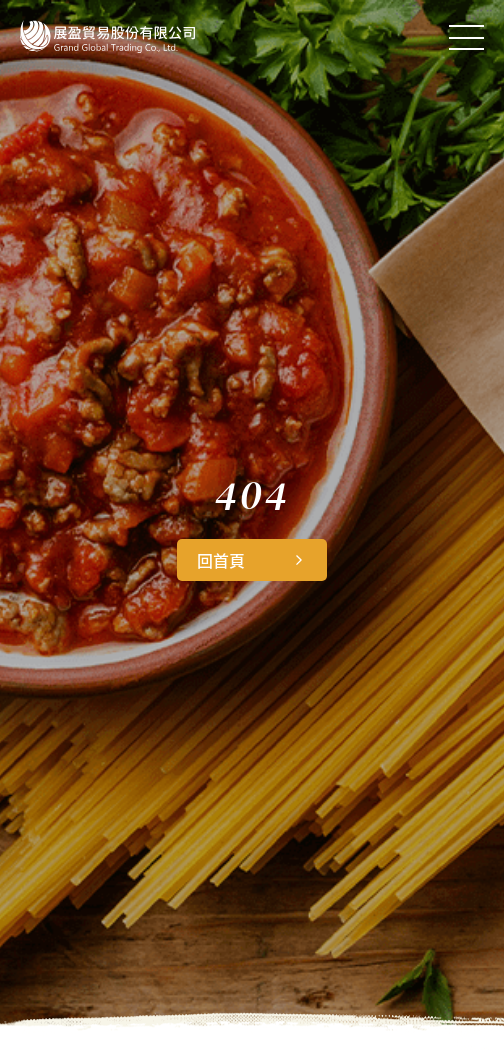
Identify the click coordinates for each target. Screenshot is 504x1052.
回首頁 (221, 560)
